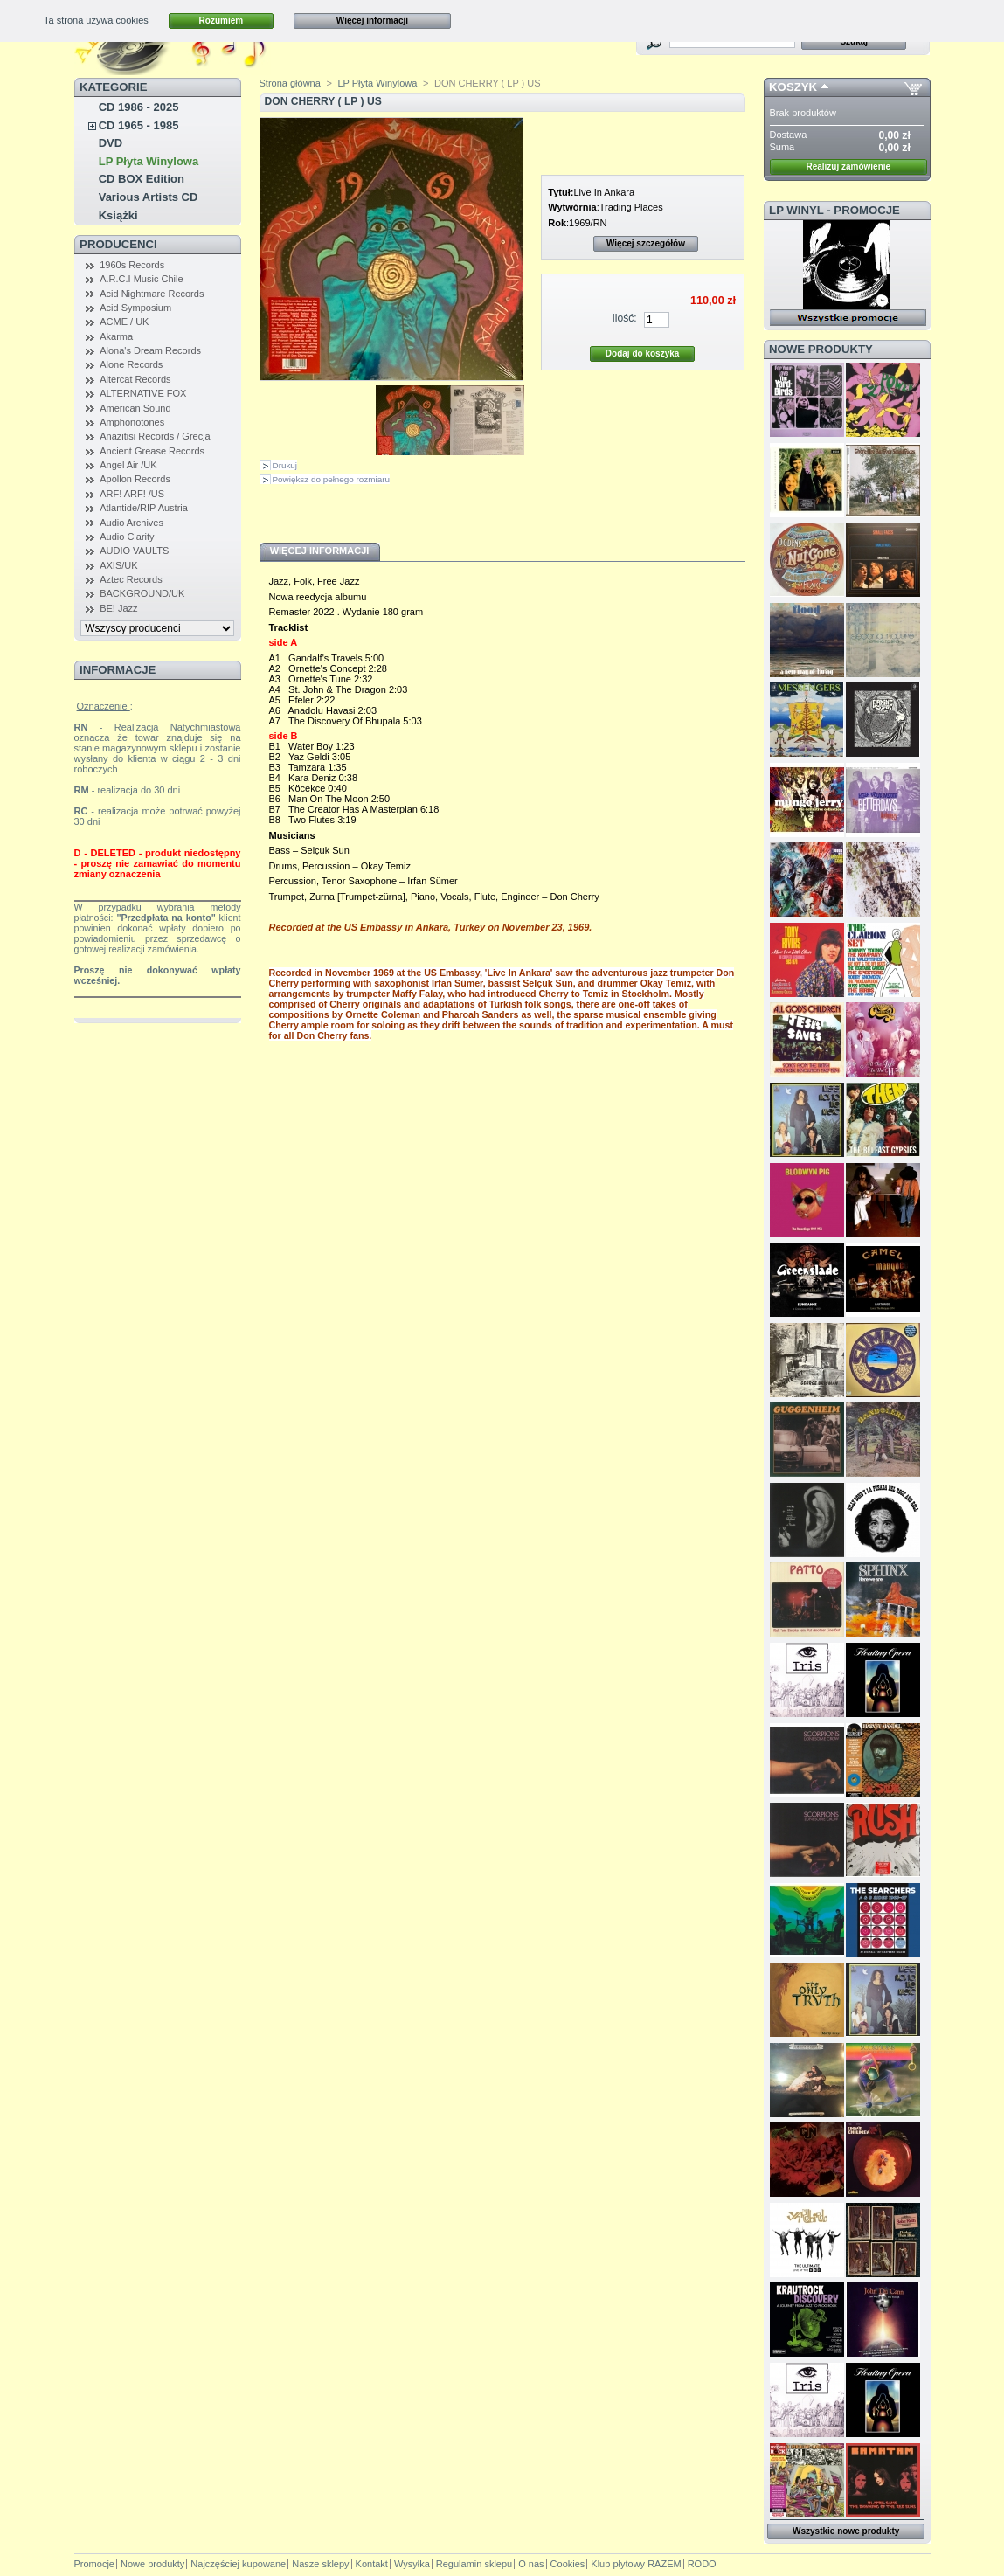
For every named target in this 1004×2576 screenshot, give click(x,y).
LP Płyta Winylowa (149, 161)
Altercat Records (135, 379)
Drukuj (285, 465)
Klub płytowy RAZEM (636, 2564)
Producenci (118, 244)
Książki (118, 215)
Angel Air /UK (128, 465)
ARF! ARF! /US (132, 493)
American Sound (135, 408)
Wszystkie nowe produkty (846, 2531)
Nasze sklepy (320, 2564)
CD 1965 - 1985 (139, 125)
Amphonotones (132, 422)
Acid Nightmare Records (152, 293)
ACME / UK (124, 321)
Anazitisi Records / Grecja (155, 436)
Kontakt (372, 2564)
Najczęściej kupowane (238, 2564)
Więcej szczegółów (645, 243)
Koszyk (793, 86)
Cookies (567, 2564)
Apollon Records (135, 479)
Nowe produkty (821, 349)
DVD (110, 142)
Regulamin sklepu (474, 2564)
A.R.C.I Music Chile (141, 279)
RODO (702, 2564)
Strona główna (290, 83)
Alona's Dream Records (150, 350)
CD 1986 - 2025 (139, 107)
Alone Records (131, 364)
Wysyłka (412, 2564)
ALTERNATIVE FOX (143, 393)
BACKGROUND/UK (142, 593)
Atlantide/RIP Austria (144, 507)
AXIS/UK (118, 565)
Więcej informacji (372, 20)
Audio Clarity (127, 536)
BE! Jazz (118, 608)
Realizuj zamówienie (848, 166)
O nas (531, 2564)
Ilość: (624, 318)
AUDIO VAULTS (134, 550)
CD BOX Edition (141, 178)
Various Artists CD (148, 197)
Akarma (116, 336)
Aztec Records (131, 579)
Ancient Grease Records (152, 451)
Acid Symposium (135, 307)
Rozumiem (221, 20)
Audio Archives (131, 522)
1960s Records (132, 265)
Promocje (94, 2564)
